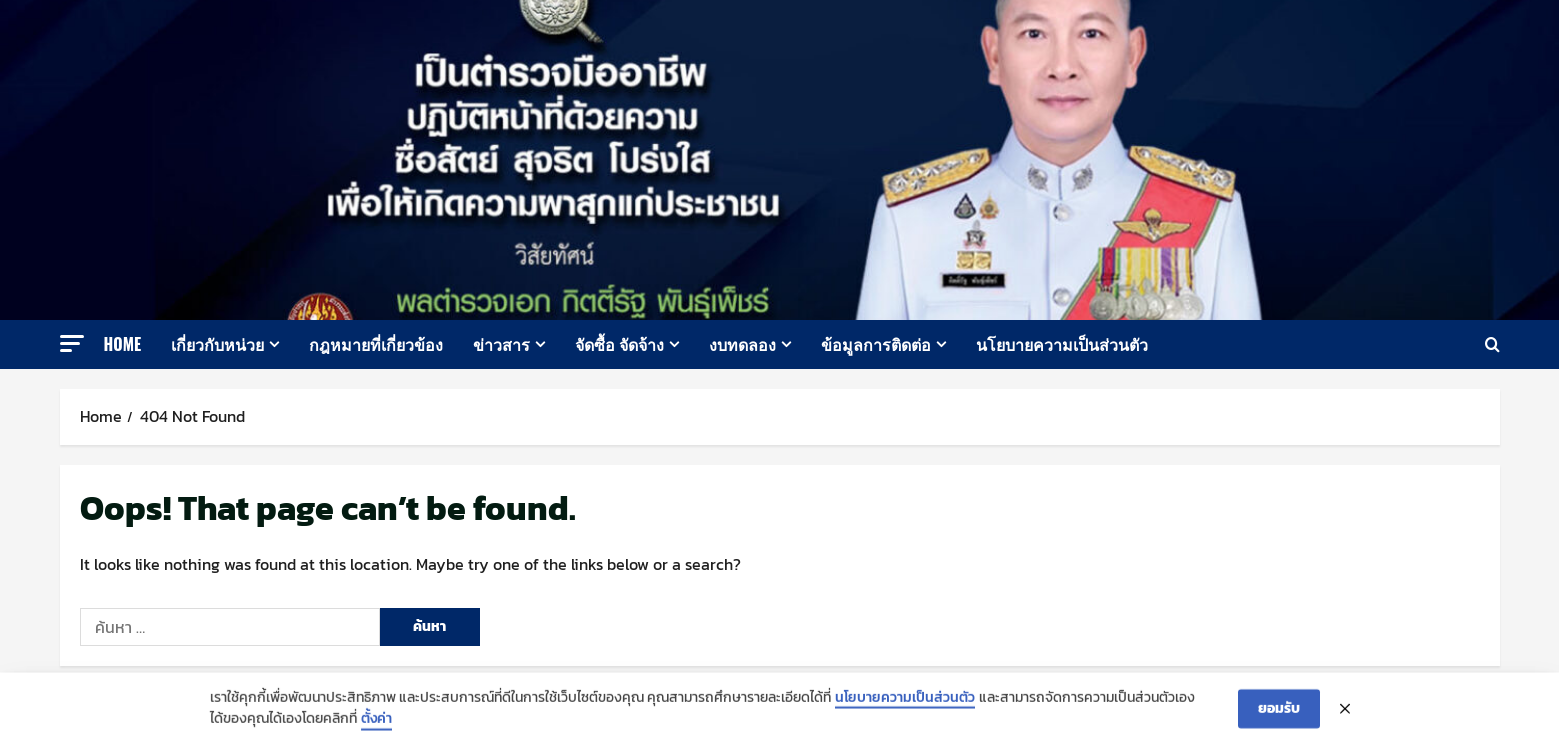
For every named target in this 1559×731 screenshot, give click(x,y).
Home (123, 344)
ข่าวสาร (501, 344)
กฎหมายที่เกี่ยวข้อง (376, 344)
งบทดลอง (742, 344)
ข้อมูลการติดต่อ (876, 344)
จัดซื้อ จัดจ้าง (619, 344)
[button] (72, 343)
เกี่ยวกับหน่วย (217, 344)
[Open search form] (1492, 344)
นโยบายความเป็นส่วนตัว (1062, 344)
